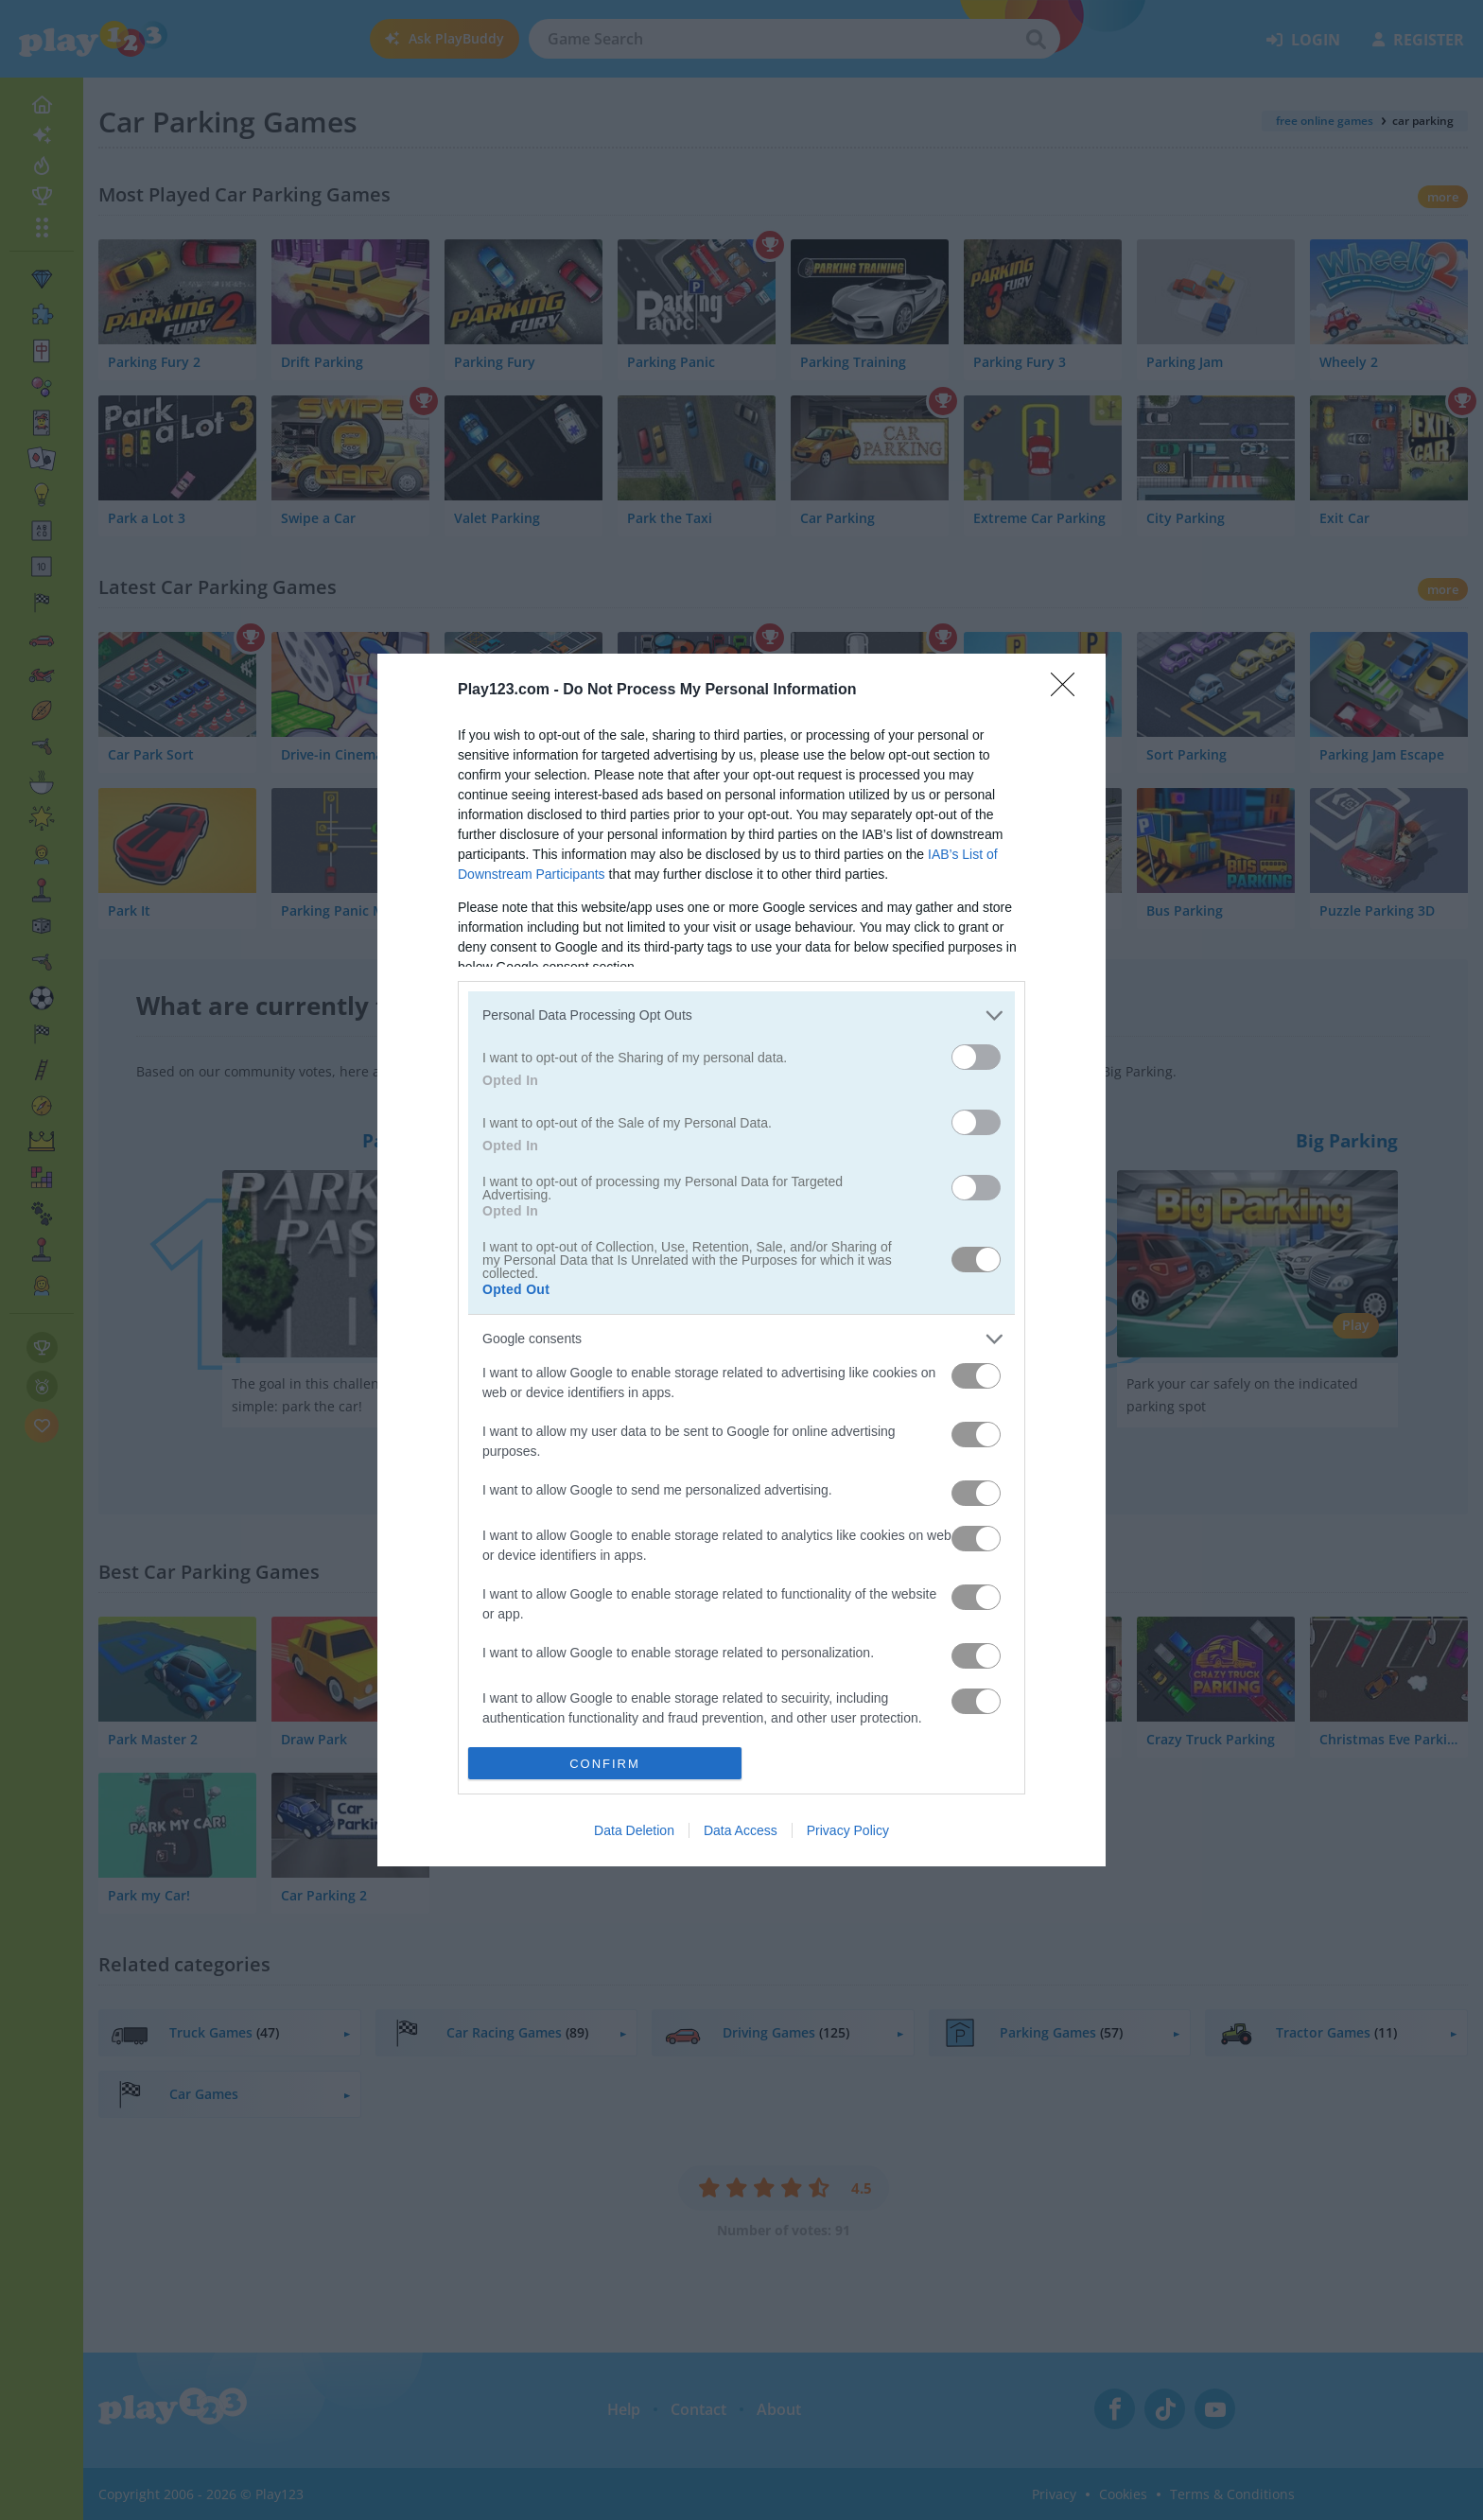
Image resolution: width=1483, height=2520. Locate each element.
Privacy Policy (848, 1830)
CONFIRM (604, 1764)
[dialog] (741, 1260)
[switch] (976, 1057)
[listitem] (741, 1015)
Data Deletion (634, 1830)
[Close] (1069, 691)
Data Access (740, 1830)
